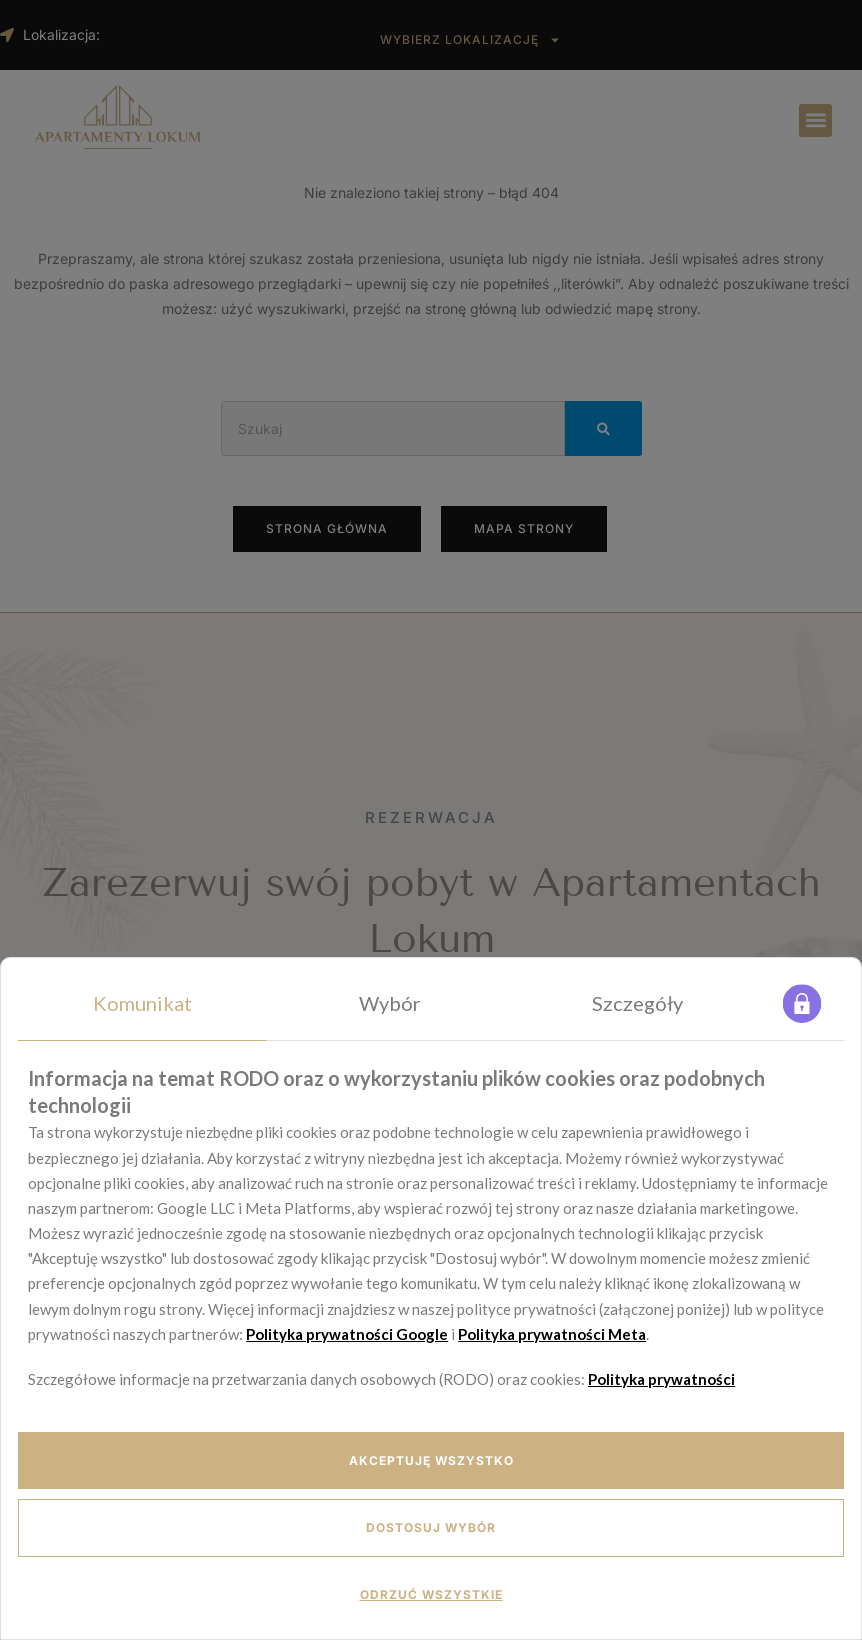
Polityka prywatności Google (347, 1334)
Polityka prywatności (661, 1379)
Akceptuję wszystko (431, 1460)
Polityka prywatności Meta (552, 1334)
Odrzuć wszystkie (431, 1594)
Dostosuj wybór (431, 1527)
